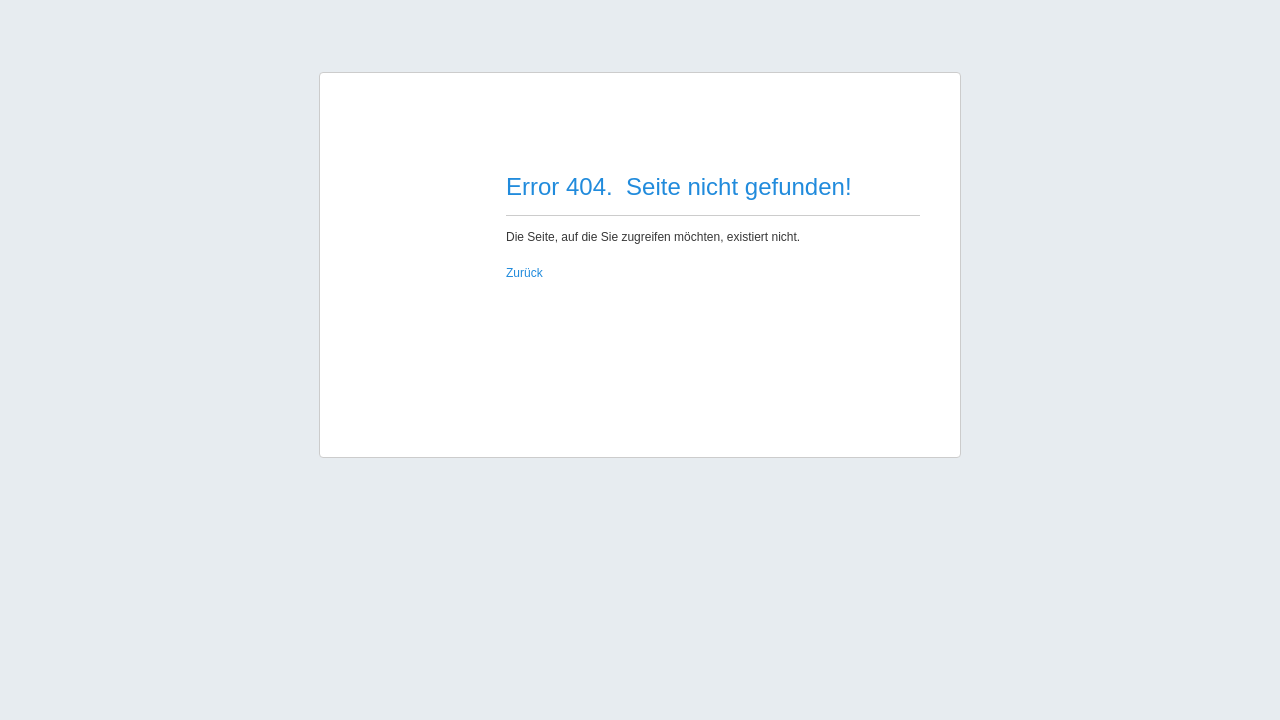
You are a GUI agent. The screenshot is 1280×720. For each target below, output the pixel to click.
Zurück (524, 273)
